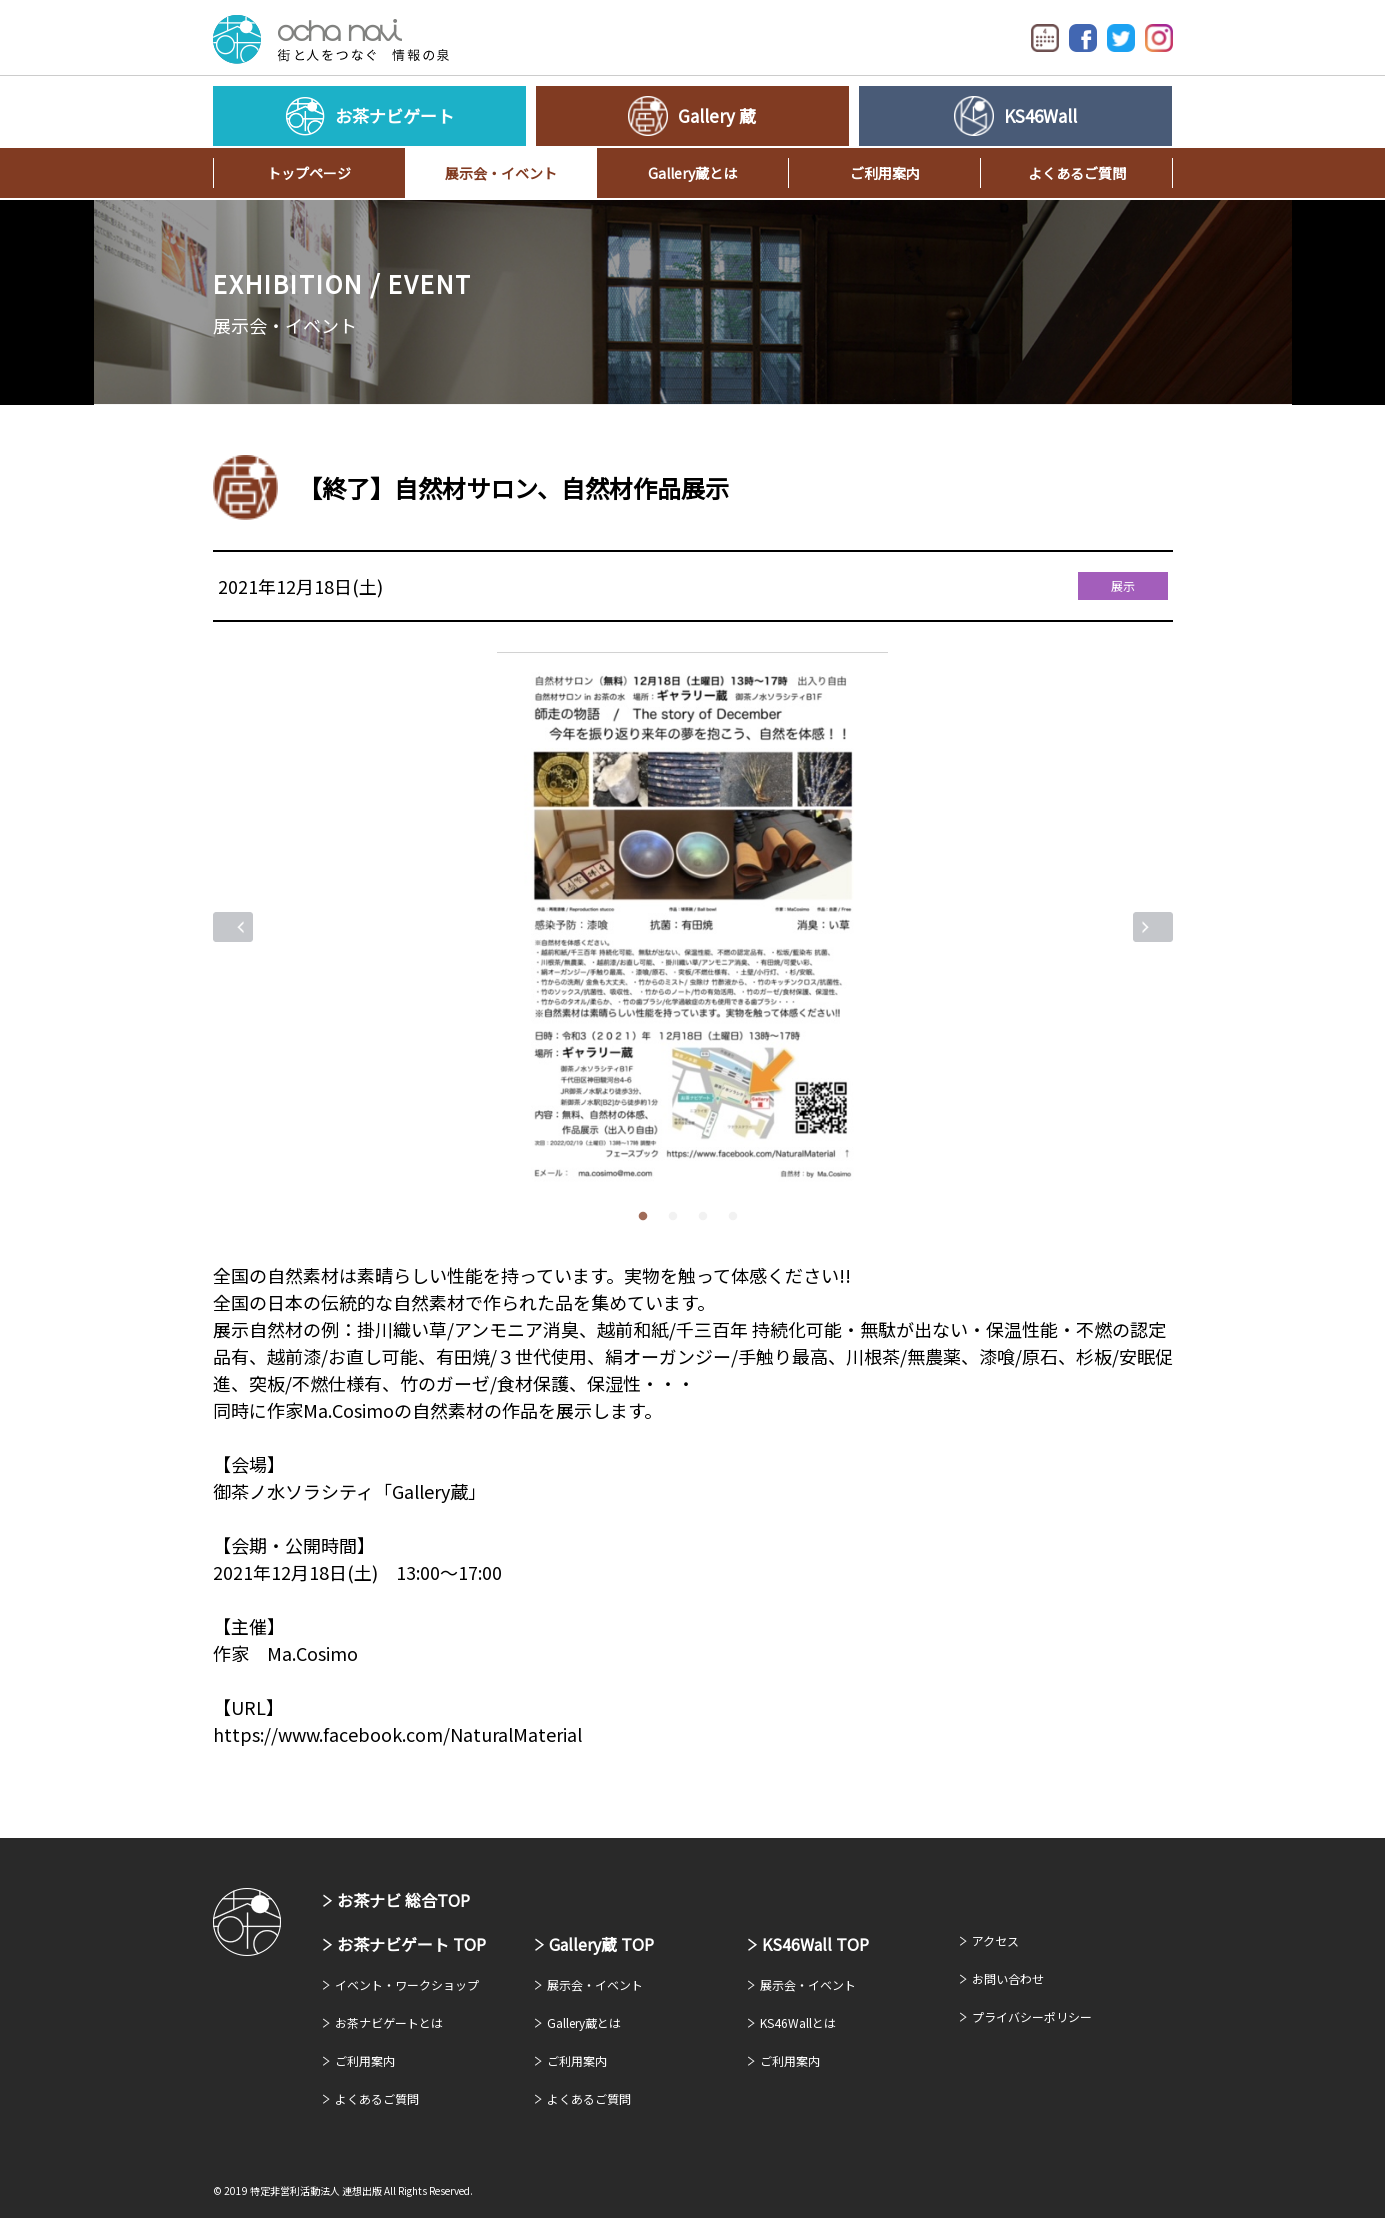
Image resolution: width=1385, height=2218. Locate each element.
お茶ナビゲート (331, 39)
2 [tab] (678, 1217)
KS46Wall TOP (815, 1944)
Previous (233, 927)
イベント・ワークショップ (407, 1984)
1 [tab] (648, 1217)
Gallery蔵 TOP (601, 1944)
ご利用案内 (885, 173)
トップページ (309, 173)
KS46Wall (1040, 115)
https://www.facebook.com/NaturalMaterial (397, 1734)
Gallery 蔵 (717, 115)
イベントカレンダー (1045, 38)
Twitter (1121, 38)
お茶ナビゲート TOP (411, 1944)
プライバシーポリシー (1032, 2016)
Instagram (1159, 38)
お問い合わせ (1008, 1978)
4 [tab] (738, 1217)
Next (1153, 927)
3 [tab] (708, 1217)
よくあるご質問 (1077, 173)
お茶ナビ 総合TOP (403, 1900)
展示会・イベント (501, 173)
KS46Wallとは (798, 2022)
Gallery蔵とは (692, 173)
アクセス (995, 1940)
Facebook (1083, 38)
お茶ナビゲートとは (389, 2022)
